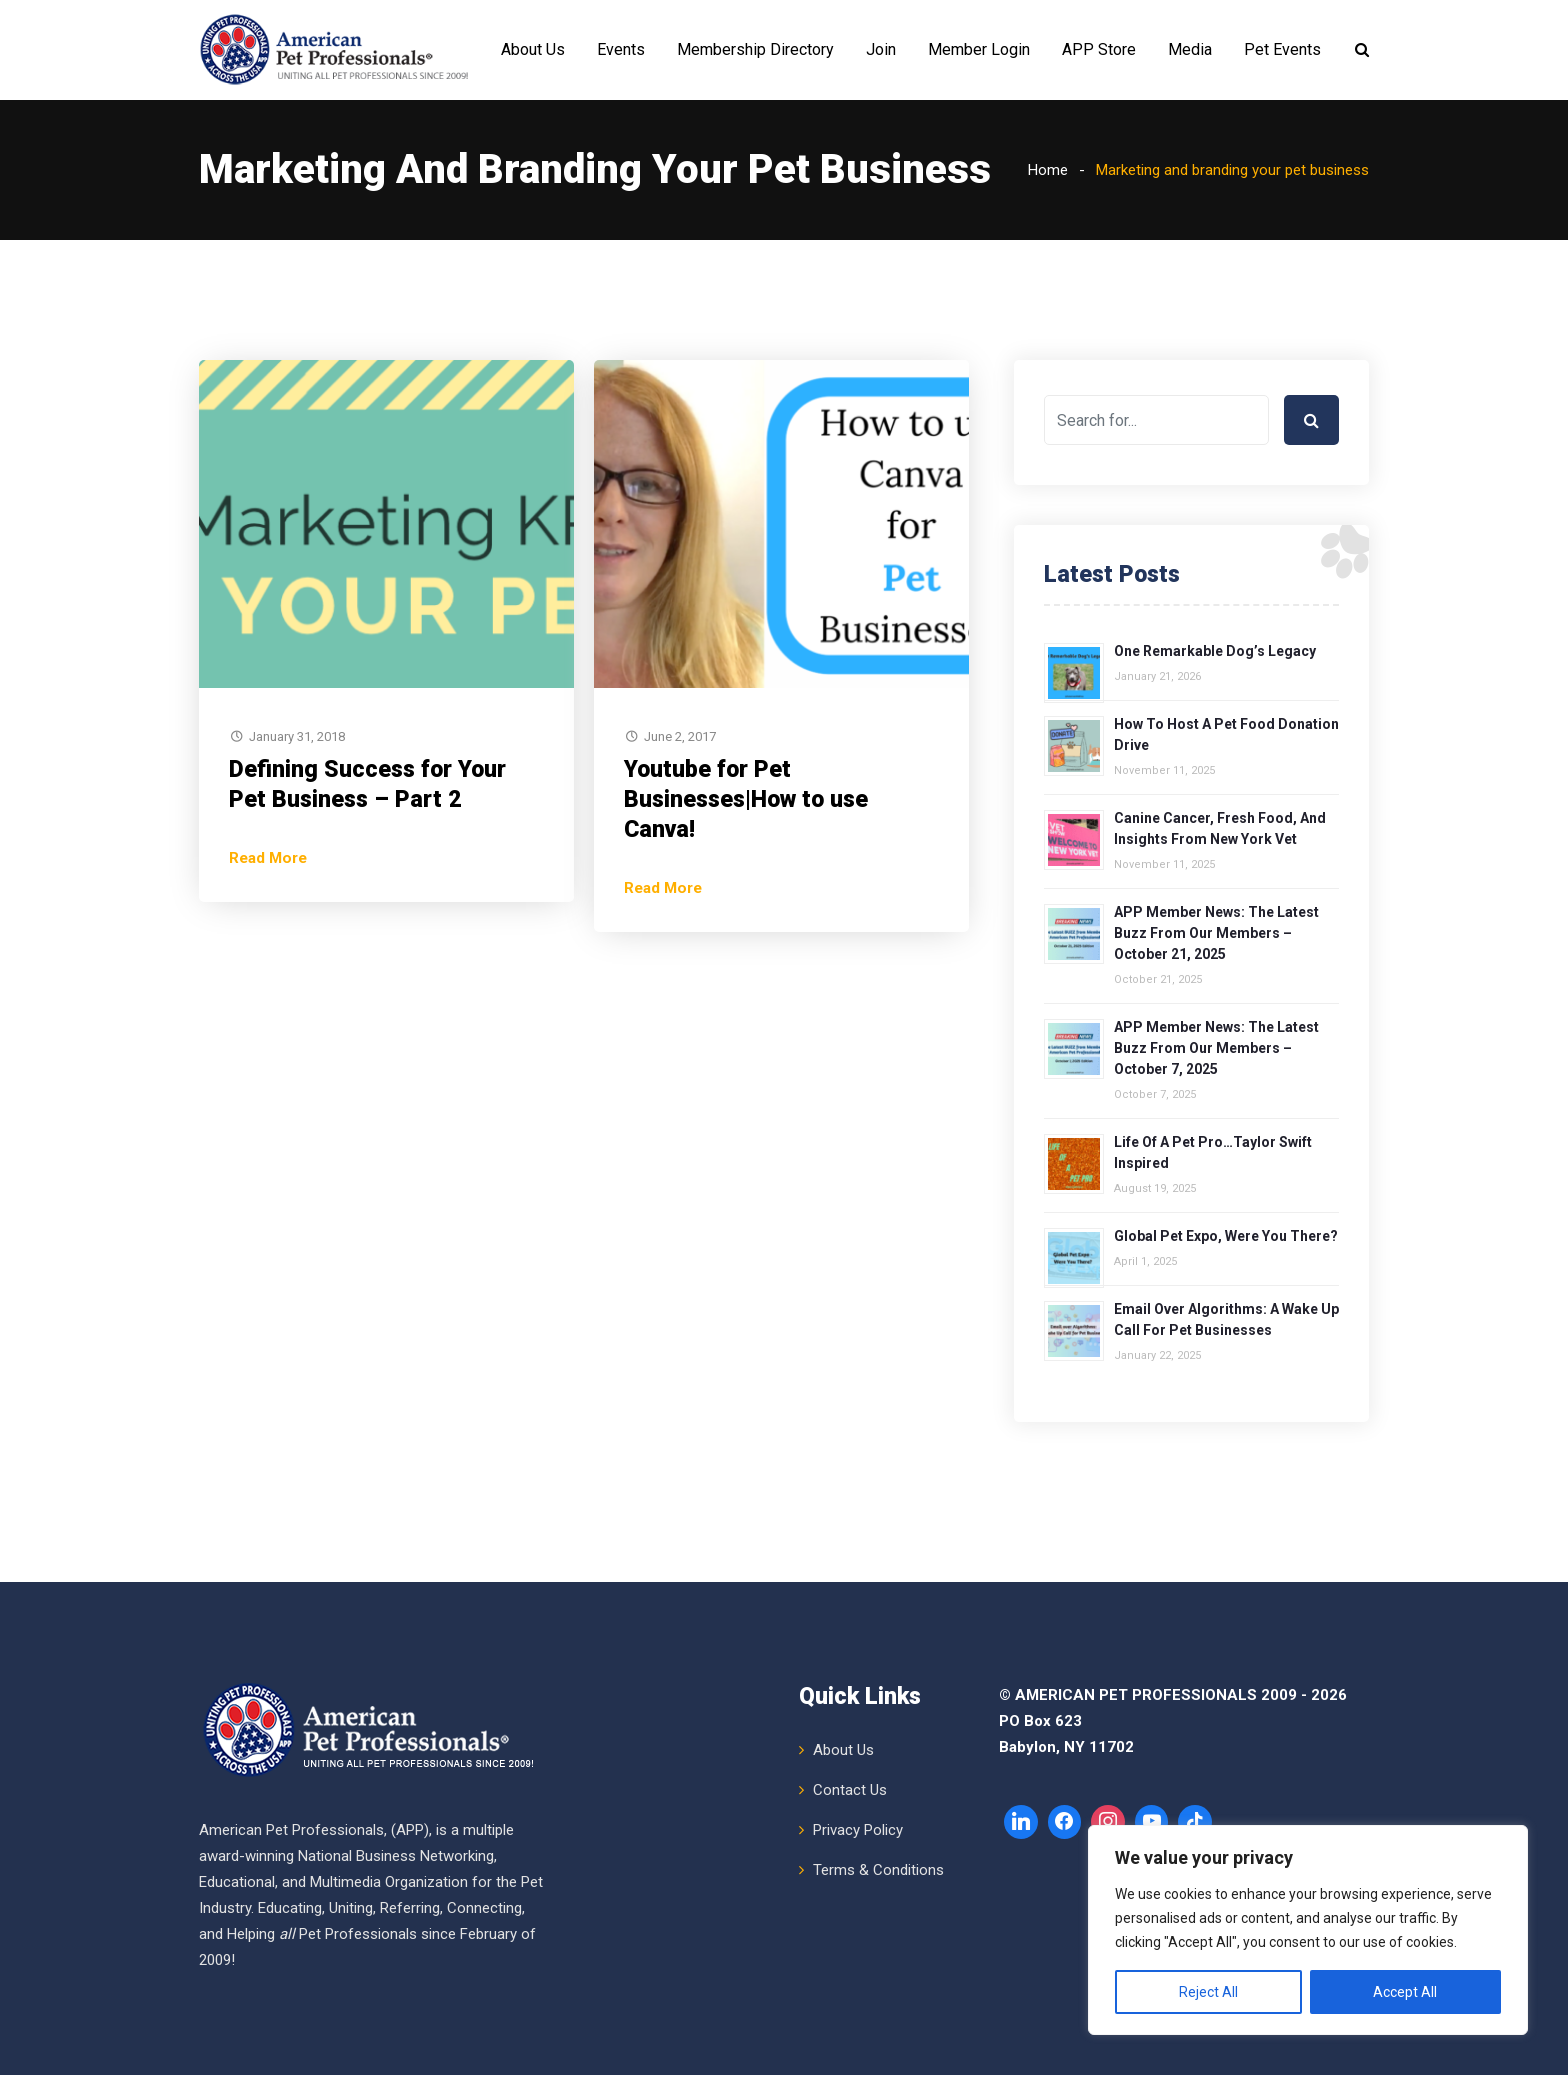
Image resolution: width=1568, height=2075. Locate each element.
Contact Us (850, 1790)
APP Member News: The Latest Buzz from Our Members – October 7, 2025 (1216, 1048)
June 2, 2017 (680, 736)
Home (1048, 170)
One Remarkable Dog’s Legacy (1215, 651)
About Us (533, 49)
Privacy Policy (858, 1830)
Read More (268, 858)
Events (621, 49)
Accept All (1405, 1992)
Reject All (1208, 1992)
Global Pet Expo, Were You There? (1226, 1236)
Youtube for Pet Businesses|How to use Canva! (746, 799)
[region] (1308, 1930)
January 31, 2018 (297, 736)
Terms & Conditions (878, 1870)
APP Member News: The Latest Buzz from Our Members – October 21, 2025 (1216, 933)
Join (881, 49)
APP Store (1099, 49)
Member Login (979, 49)
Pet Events (1282, 49)
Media (1190, 49)
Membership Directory (755, 49)
